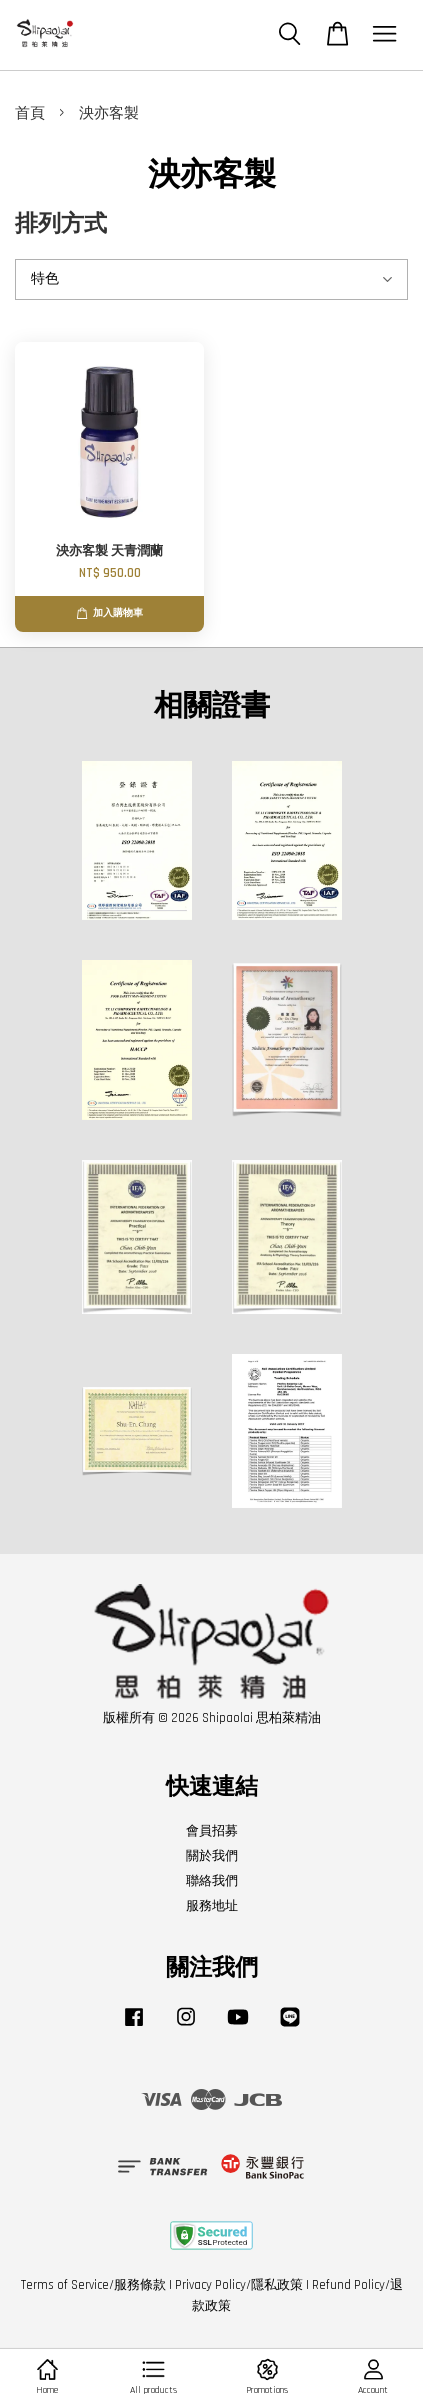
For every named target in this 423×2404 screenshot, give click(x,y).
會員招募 (212, 1831)
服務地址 (212, 1906)
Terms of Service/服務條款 (93, 2285)
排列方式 (61, 224)
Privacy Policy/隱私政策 (239, 2285)
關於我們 (212, 1856)
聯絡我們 (212, 1881)
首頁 (30, 113)
